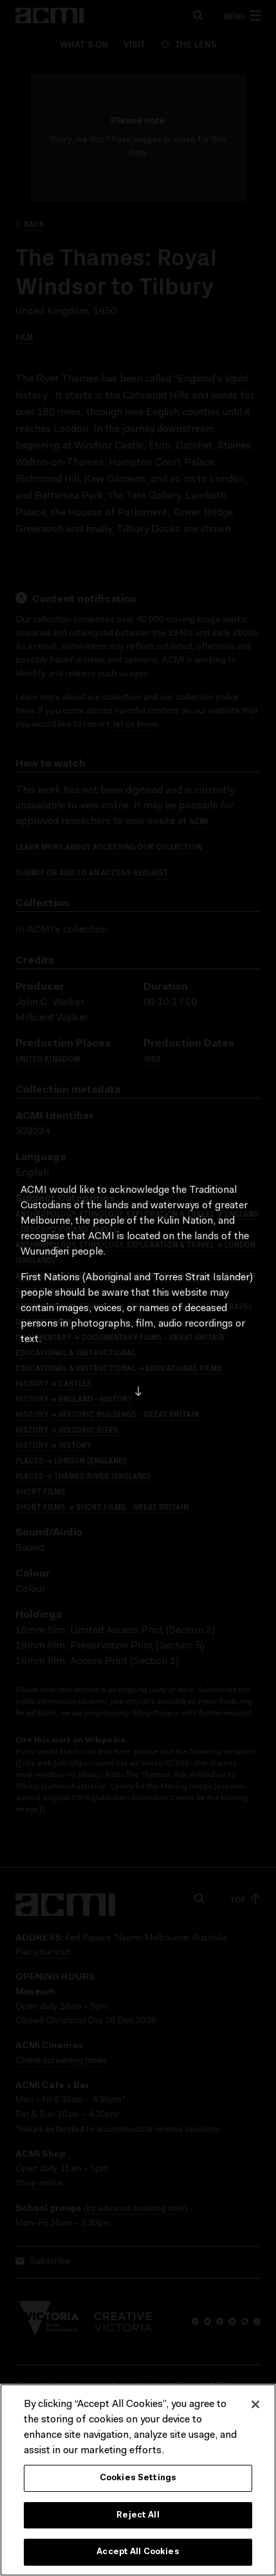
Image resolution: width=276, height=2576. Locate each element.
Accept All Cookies (138, 2552)
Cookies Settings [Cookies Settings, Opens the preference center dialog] (138, 2478)
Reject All (137, 2516)
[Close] (255, 2405)
